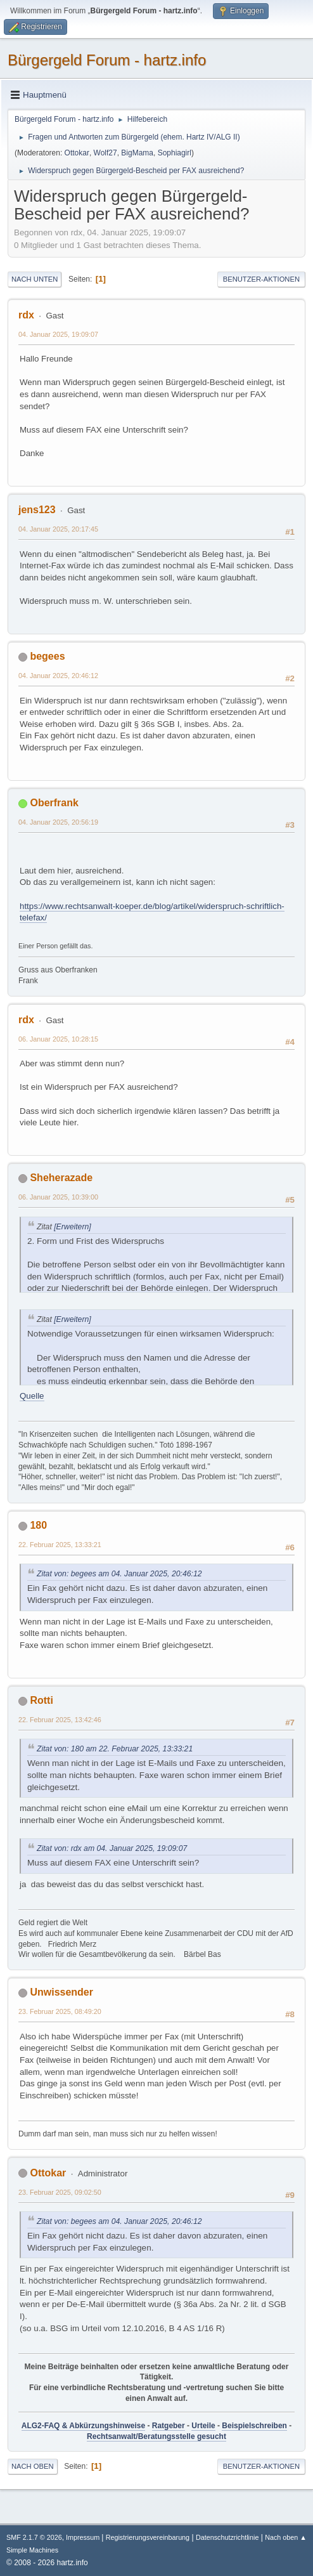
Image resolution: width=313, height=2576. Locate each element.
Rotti (41, 1700)
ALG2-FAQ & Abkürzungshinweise (83, 2425)
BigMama (137, 152)
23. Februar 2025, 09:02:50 (59, 2192)
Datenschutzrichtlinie (227, 2537)
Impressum (83, 2537)
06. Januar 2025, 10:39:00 (58, 1197)
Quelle (32, 1396)
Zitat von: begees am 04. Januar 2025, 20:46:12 (119, 1573)
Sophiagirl (174, 152)
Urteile (203, 2425)
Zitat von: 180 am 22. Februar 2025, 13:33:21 (115, 1748)
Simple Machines (32, 2550)
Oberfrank (54, 802)
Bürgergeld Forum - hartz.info (107, 60)
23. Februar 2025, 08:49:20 (59, 2011)
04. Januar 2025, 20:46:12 (58, 675)
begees (47, 656)
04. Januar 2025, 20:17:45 (58, 529)
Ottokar (77, 152)
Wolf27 (105, 152)
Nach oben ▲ (286, 2537)
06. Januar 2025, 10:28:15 (58, 1039)
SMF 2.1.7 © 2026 (34, 2537)
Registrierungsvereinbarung (147, 2537)
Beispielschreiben (254, 2425)
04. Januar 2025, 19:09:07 (58, 334)
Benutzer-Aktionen (261, 279)
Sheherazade (61, 1177)
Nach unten (34, 279)
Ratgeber (168, 2425)
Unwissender (61, 1992)
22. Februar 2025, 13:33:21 (59, 1544)
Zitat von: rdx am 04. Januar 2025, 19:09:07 (112, 1848)
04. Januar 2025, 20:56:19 (58, 822)
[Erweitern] (71, 1226)
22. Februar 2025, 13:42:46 (59, 1719)
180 (38, 1525)
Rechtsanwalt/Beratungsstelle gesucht (156, 2436)
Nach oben (32, 2466)
